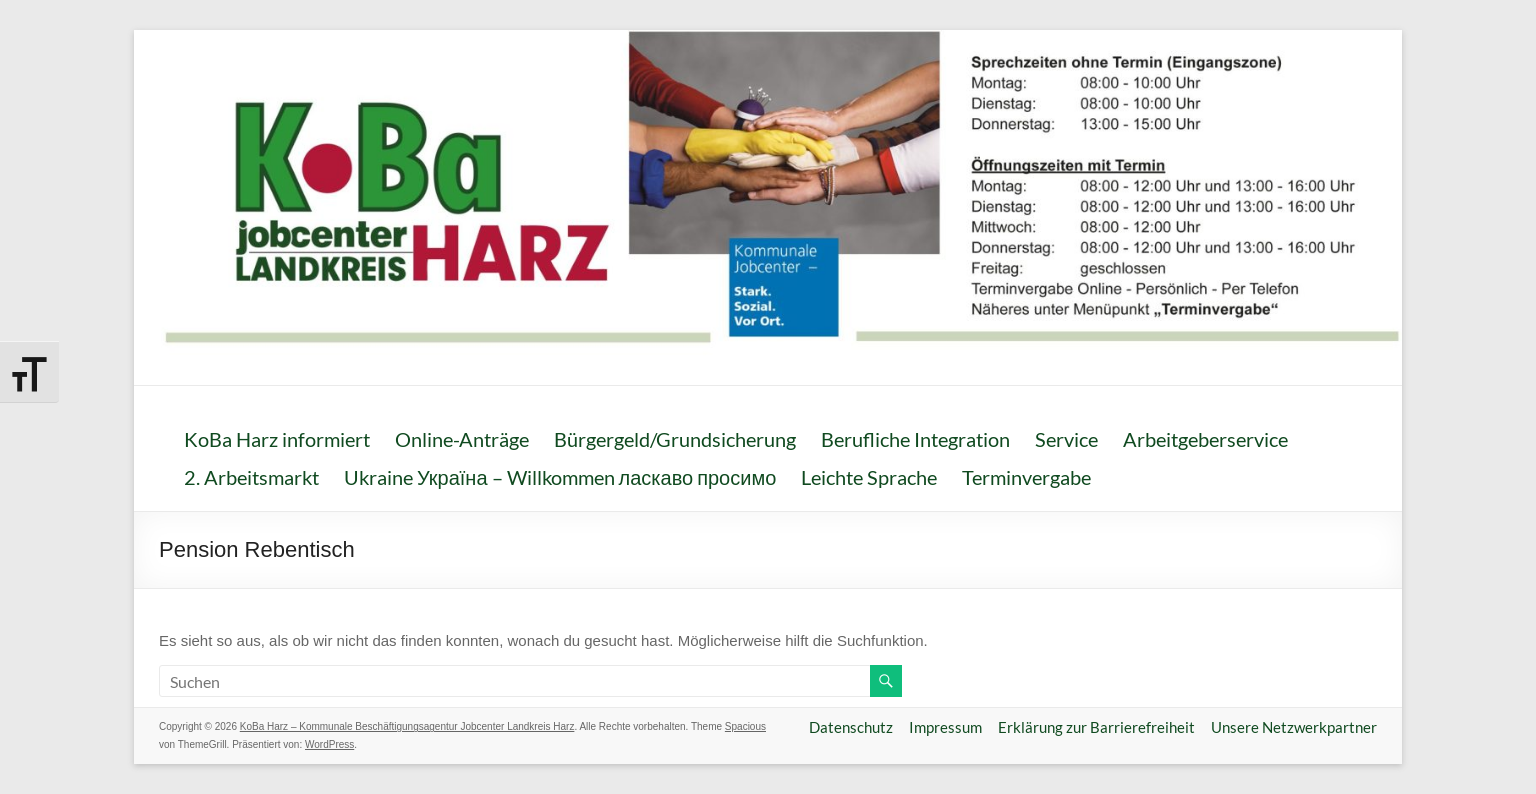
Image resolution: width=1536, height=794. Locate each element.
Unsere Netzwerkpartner (1294, 727)
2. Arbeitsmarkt (251, 477)
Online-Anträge (462, 439)
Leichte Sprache (869, 477)
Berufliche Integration (915, 439)
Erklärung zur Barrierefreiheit (1096, 727)
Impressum (945, 727)
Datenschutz (851, 727)
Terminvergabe (1026, 477)
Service (1066, 439)
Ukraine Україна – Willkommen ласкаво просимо (560, 477)
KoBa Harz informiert (277, 439)
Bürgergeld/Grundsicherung (675, 439)
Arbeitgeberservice (1205, 439)
